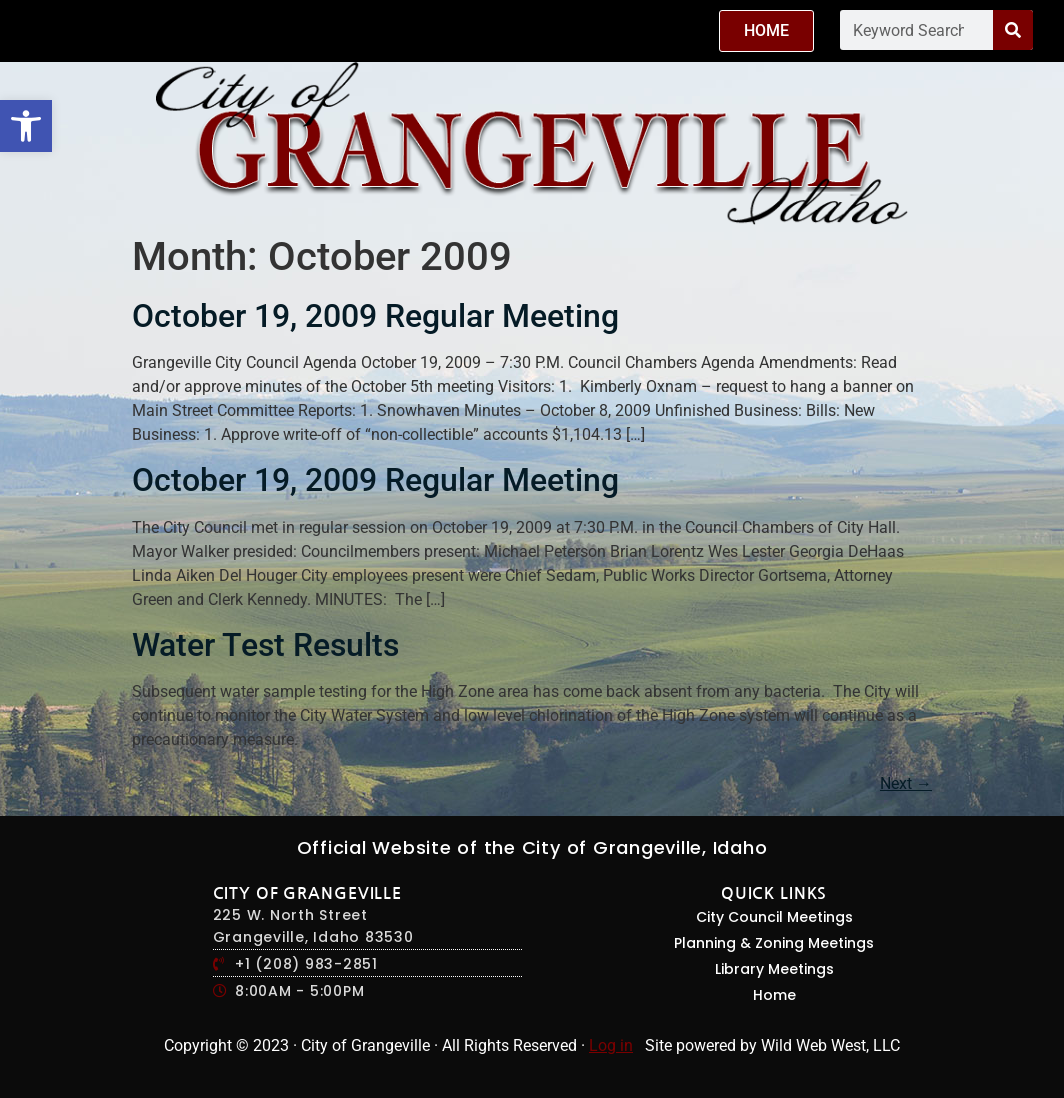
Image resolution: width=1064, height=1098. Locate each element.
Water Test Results (265, 645)
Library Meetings (774, 969)
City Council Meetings (774, 917)
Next (906, 783)
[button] (26, 126)
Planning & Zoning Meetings (774, 943)
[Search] (1013, 30)
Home (774, 995)
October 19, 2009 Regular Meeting (375, 316)
